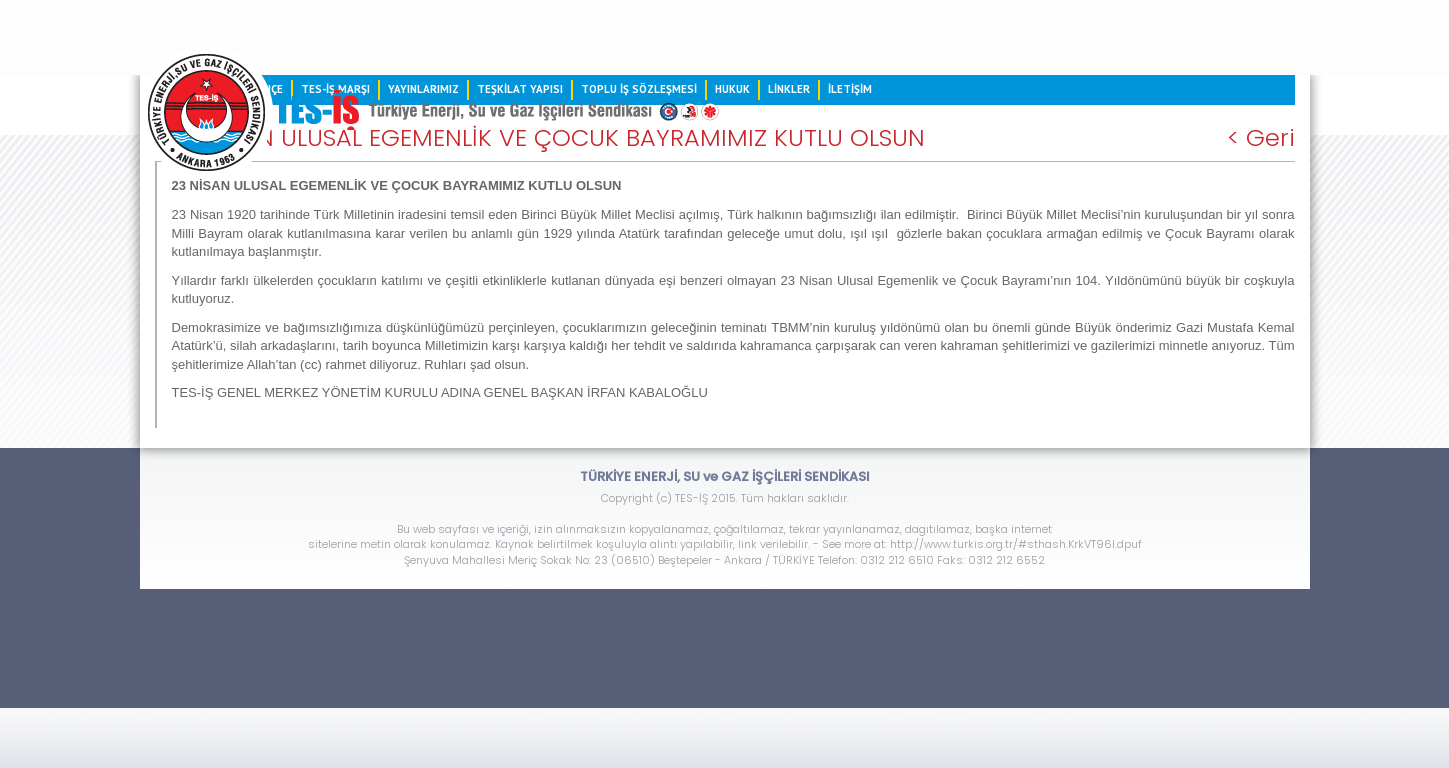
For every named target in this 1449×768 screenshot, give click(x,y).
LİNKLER (789, 89)
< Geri (1261, 138)
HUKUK (732, 89)
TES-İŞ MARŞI (335, 89)
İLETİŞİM (850, 89)
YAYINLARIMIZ (423, 89)
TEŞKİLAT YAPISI (520, 89)
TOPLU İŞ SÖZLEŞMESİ (639, 89)
